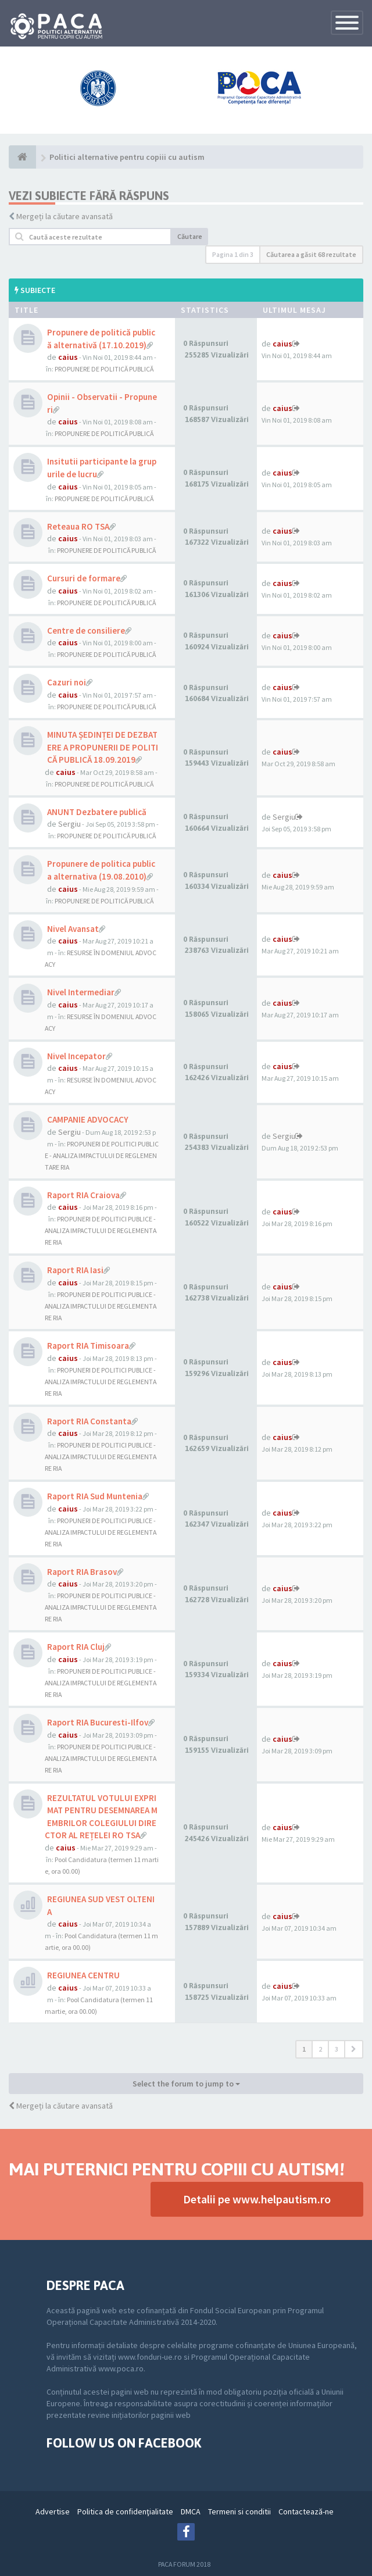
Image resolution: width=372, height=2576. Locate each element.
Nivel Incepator (76, 1056)
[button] (353, 2049)
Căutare (189, 236)
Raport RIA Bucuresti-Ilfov (97, 1722)
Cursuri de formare (83, 578)
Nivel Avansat (73, 928)
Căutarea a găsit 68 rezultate (311, 254)
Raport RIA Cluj (76, 1646)
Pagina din (232, 254)
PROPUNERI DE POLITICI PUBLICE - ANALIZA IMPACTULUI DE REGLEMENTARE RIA (102, 1155)
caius (68, 357)
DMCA (191, 2511)
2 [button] (320, 2049)
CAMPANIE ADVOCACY (87, 1119)
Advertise (52, 2511)
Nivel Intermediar (81, 992)
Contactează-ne (306, 2511)
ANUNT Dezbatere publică (96, 811)
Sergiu (69, 824)
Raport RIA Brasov (82, 1571)
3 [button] (336, 2049)
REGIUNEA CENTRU (83, 1975)
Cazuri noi (66, 682)
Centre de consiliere (86, 630)
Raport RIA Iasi (75, 1270)
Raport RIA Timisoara (88, 1345)
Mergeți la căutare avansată (64, 216)
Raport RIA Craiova (83, 1195)
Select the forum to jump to (186, 2083)
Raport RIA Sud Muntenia (94, 1496)
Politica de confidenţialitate (125, 2511)
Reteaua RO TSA (78, 526)
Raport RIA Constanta (89, 1421)
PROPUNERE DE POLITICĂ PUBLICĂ (104, 369)
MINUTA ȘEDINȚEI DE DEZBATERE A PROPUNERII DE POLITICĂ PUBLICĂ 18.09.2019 (102, 747)
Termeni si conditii (239, 2511)
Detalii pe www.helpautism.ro (257, 2199)
